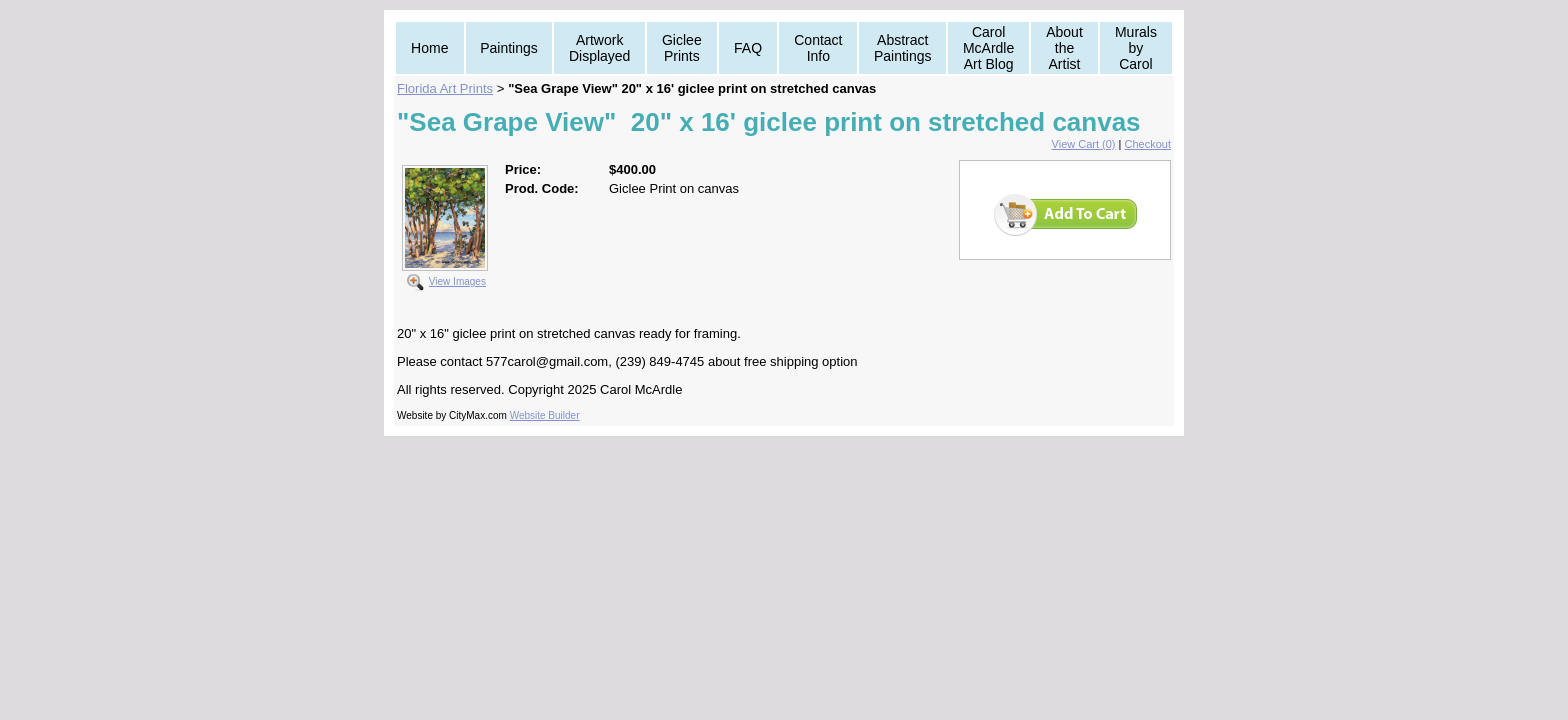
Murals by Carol (1136, 48)
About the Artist (1064, 48)
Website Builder (545, 415)
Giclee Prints (682, 48)
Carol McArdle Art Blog (988, 48)
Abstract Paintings (903, 48)
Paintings (509, 48)
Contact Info (818, 48)
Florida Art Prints (445, 88)
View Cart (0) (1084, 144)
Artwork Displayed (599, 48)
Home (429, 48)
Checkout (1148, 144)
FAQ (748, 48)
